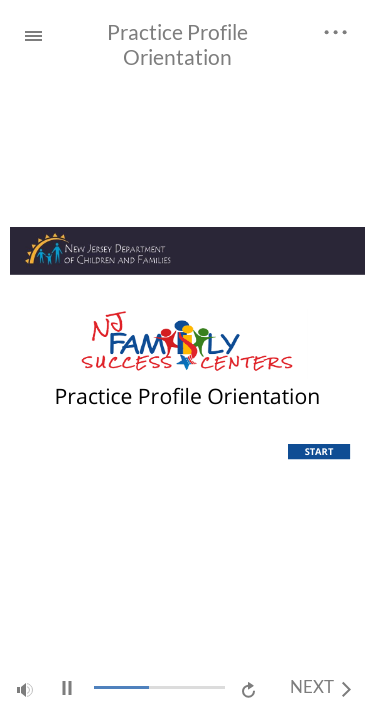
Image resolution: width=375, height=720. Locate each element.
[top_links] (336, 29)
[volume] (25, 687)
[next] (320, 688)
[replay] (250, 688)
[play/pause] (67, 688)
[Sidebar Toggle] (25, 32)
